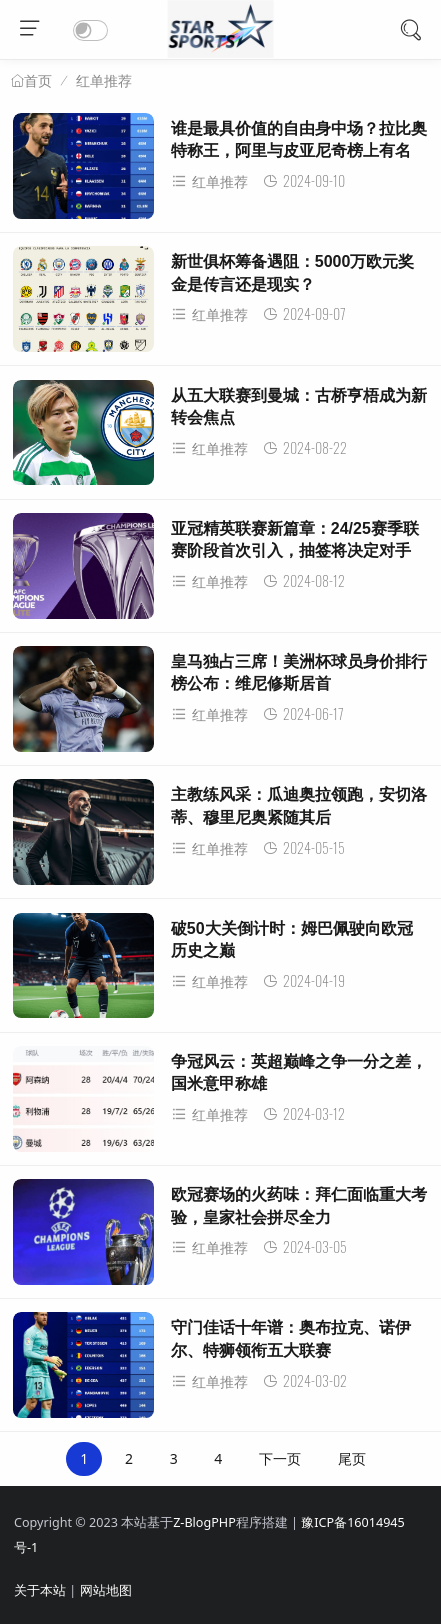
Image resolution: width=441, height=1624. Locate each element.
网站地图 (106, 1590)
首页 (38, 81)
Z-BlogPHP (204, 1522)
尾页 (352, 1458)
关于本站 (40, 1590)
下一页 (280, 1458)
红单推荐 (104, 80)
